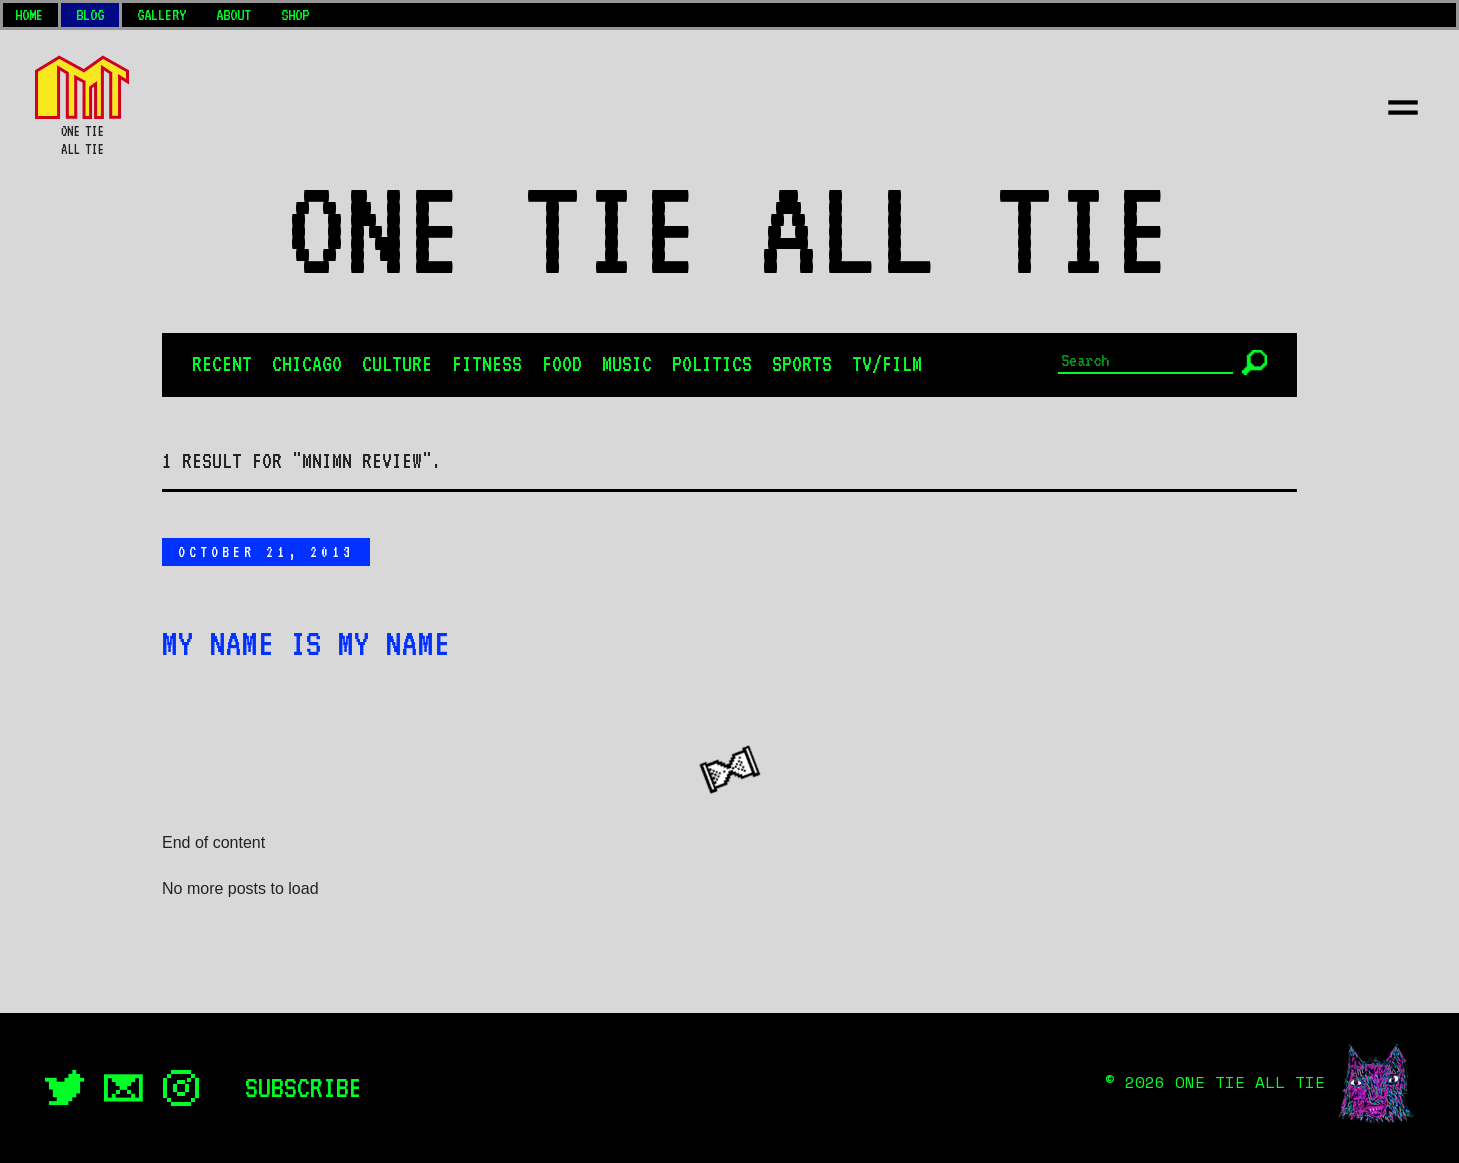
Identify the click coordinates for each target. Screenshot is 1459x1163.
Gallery (161, 15)
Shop (295, 15)
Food (562, 364)
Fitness (487, 364)
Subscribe (303, 1087)
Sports (802, 364)
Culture (397, 364)
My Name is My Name (306, 643)
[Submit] (1254, 362)
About (233, 15)
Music (627, 364)
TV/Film (887, 364)
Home (29, 15)
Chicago (307, 364)
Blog (90, 15)
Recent (222, 364)
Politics (712, 364)
